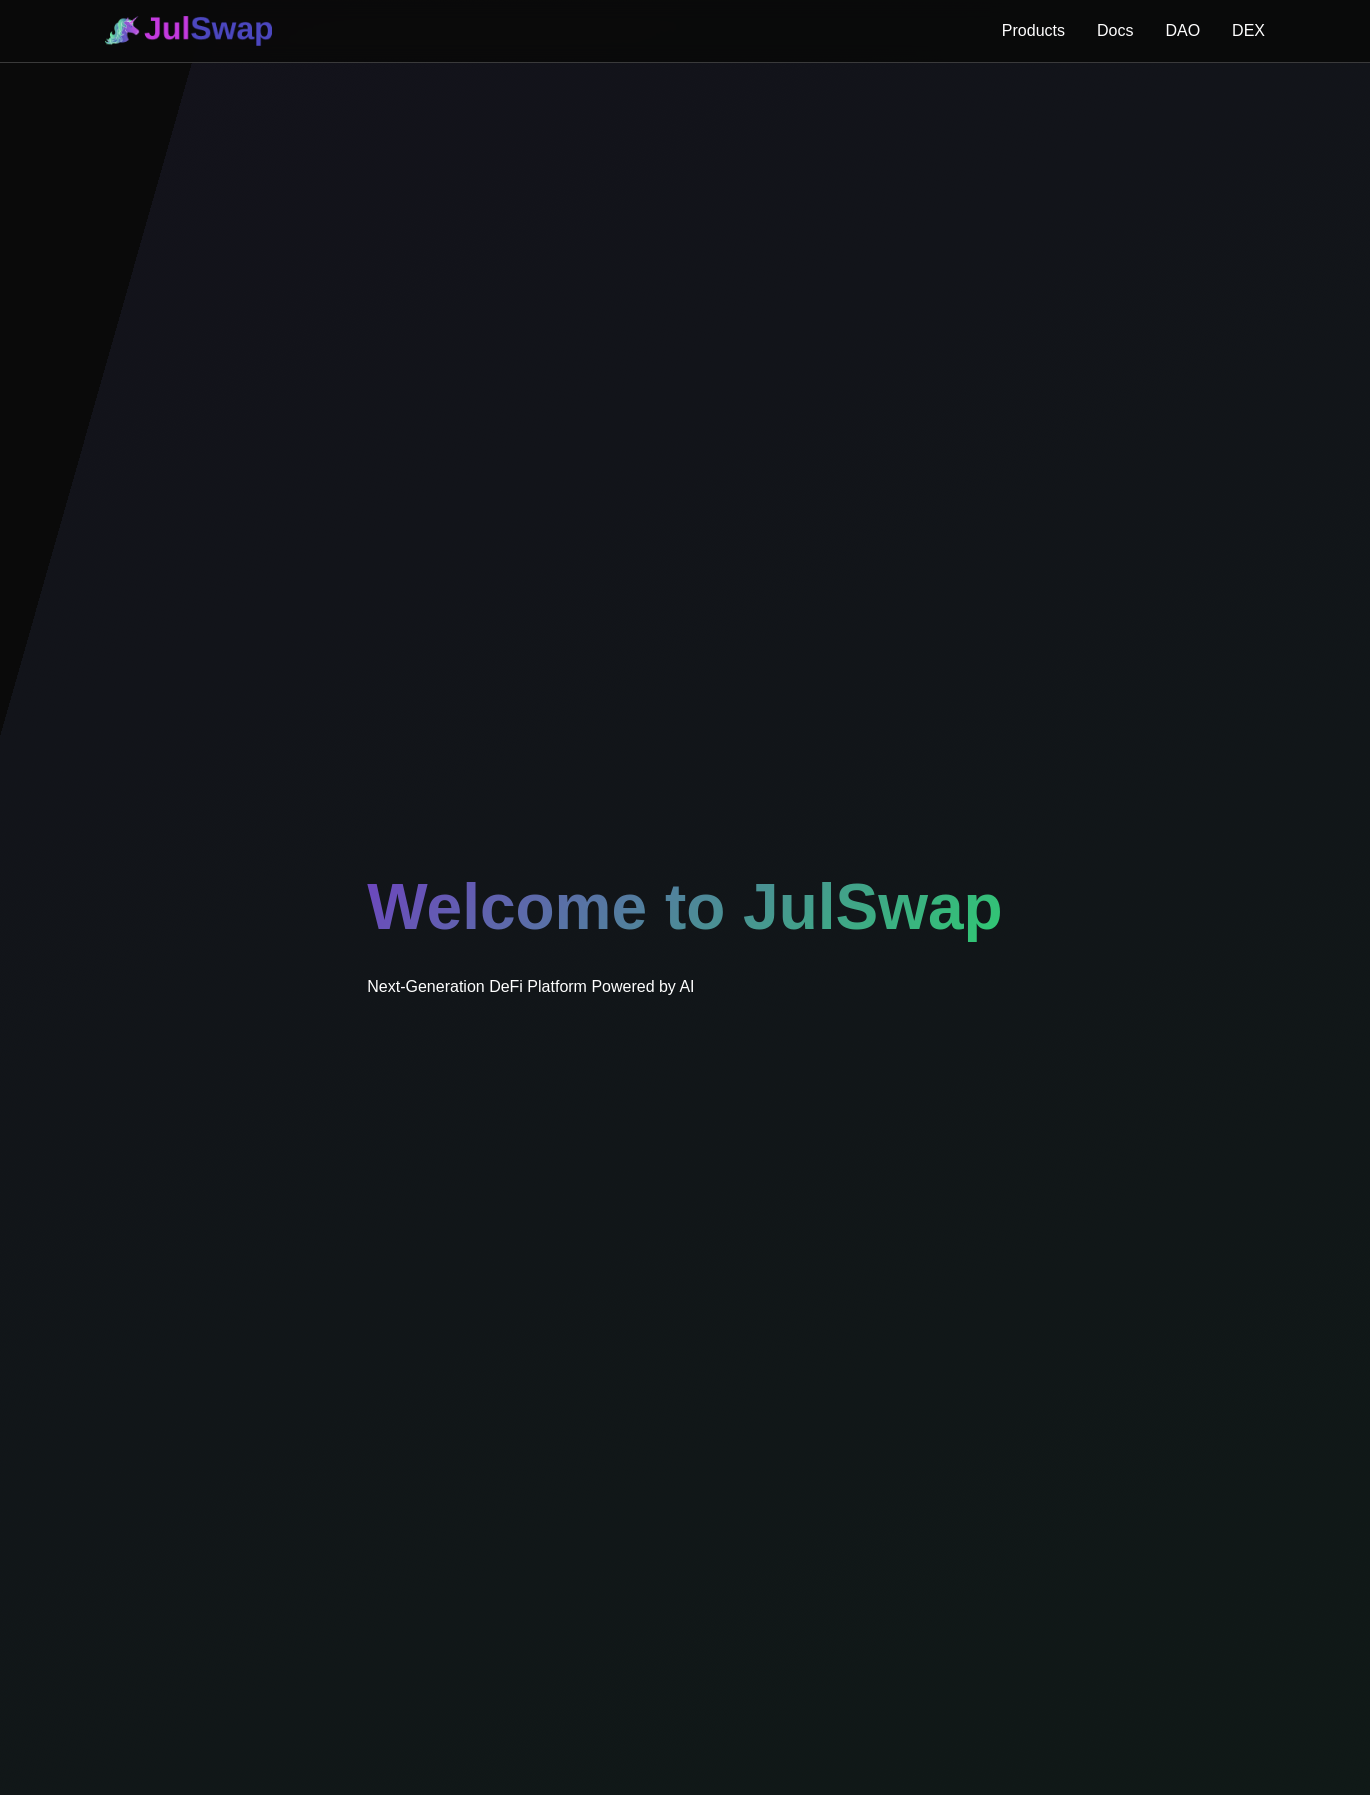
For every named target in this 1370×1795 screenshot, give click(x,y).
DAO (1182, 30)
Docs (1115, 30)
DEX (1248, 30)
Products (1033, 30)
